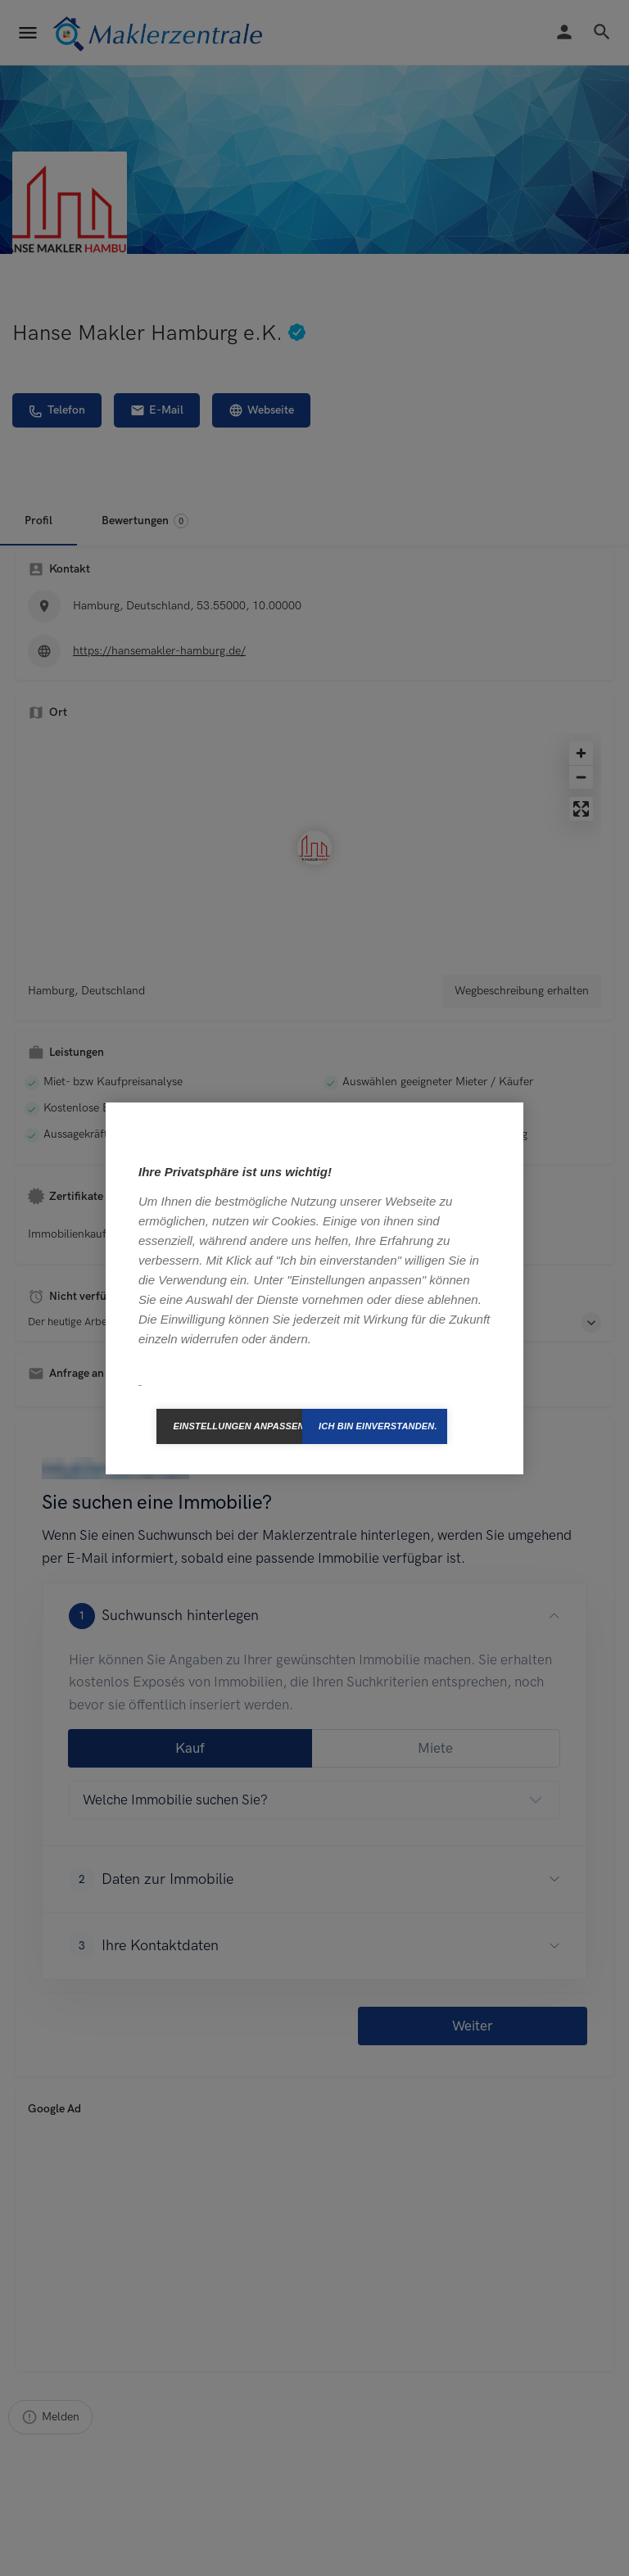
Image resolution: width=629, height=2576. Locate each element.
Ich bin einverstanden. (378, 1426)
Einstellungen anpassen (237, 1426)
